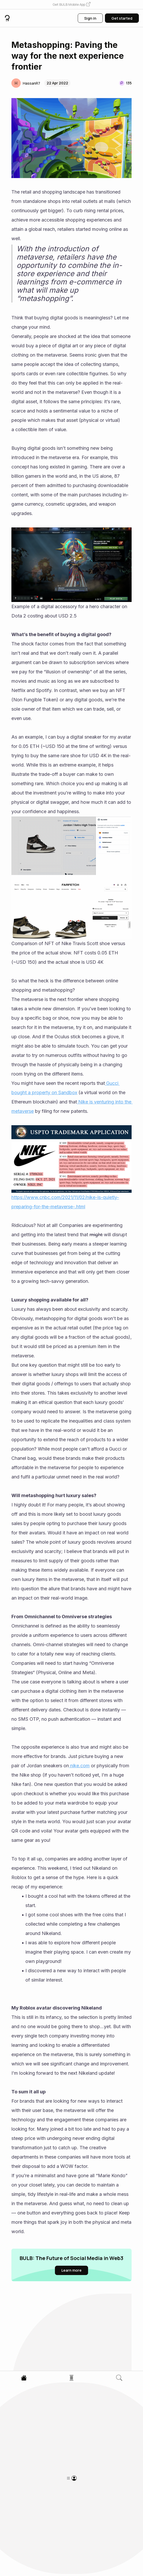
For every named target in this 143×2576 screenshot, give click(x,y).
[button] (71, 4)
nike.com (79, 1765)
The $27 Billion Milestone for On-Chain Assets (49, 2425)
